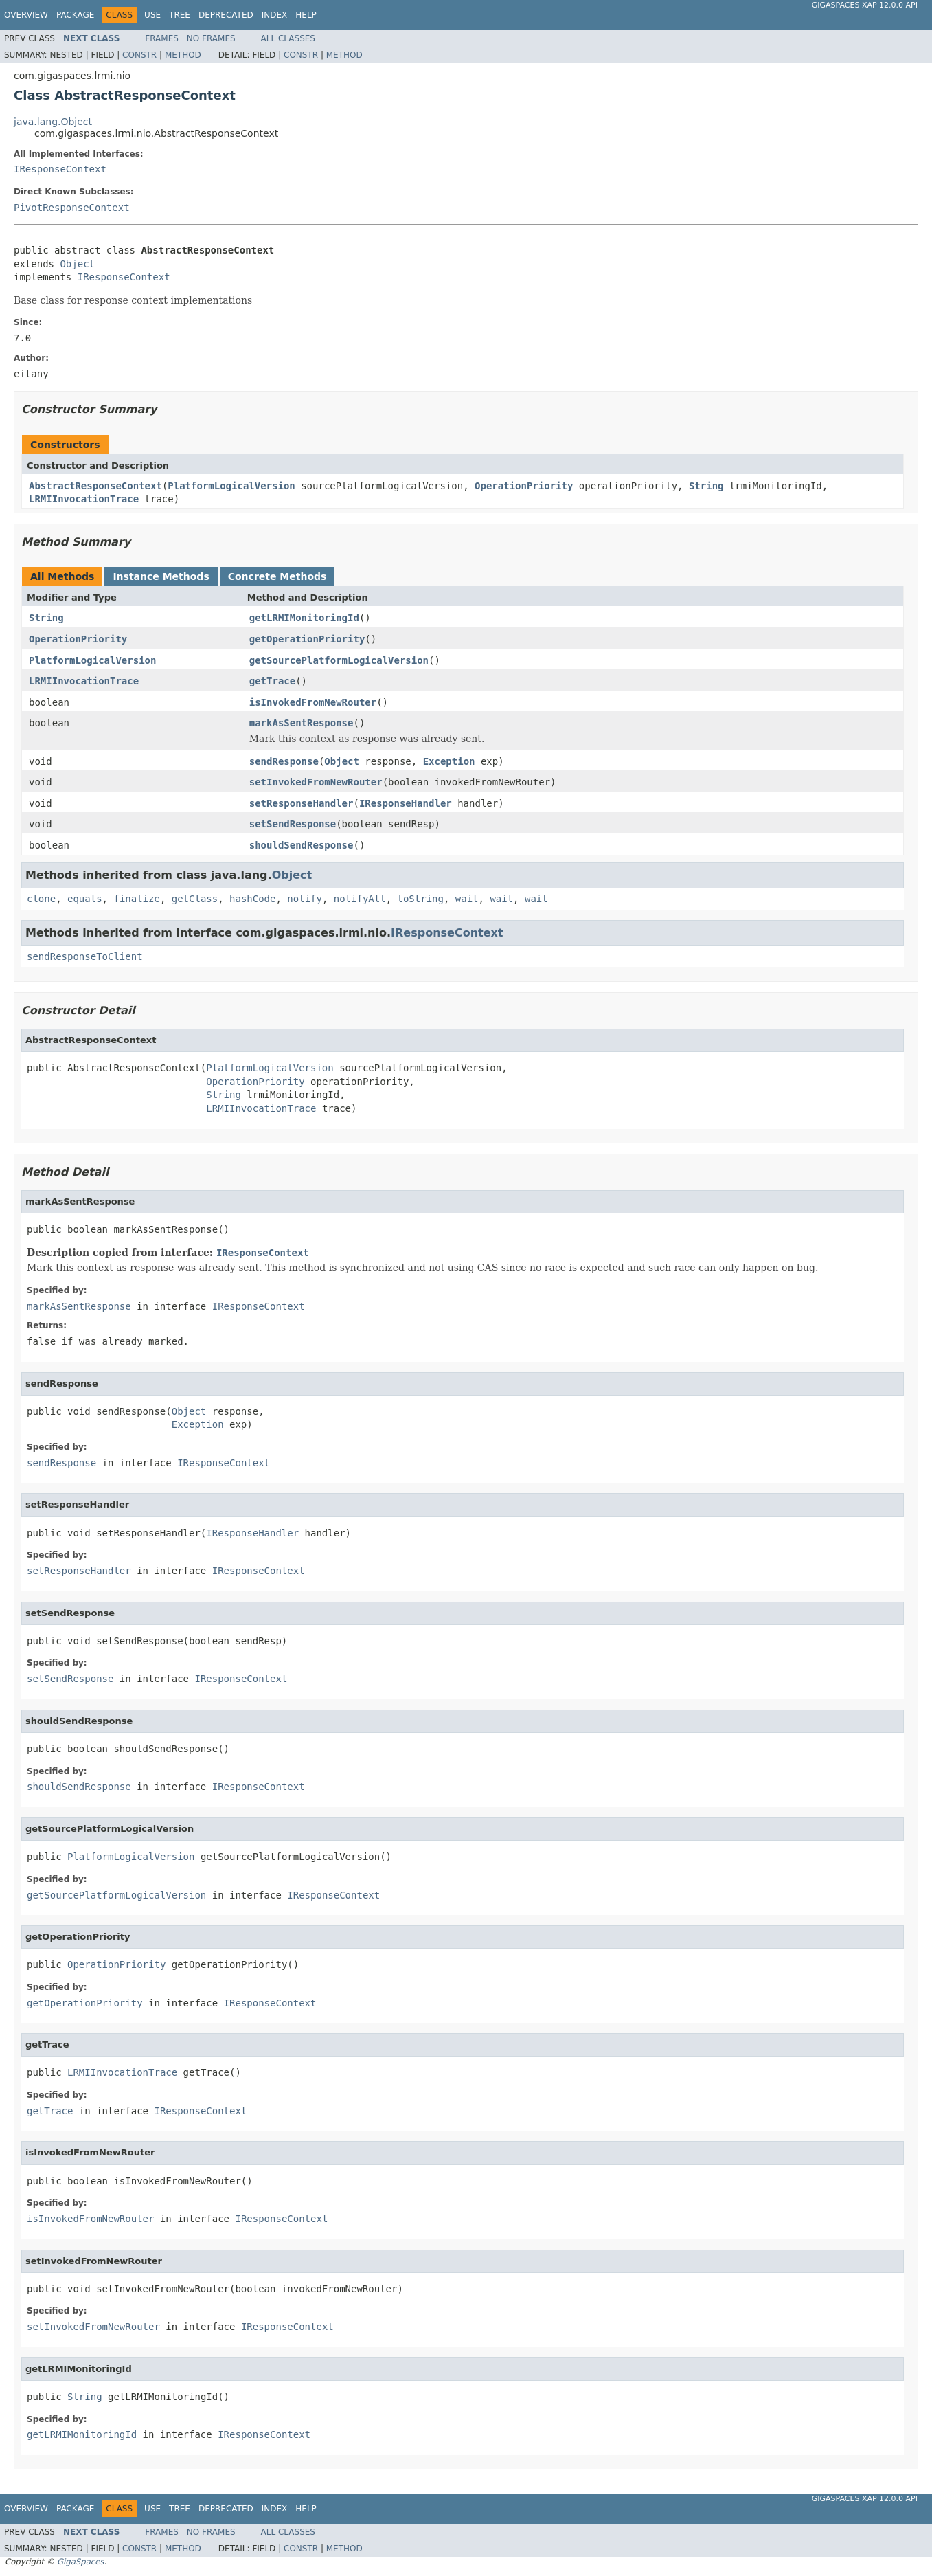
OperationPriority (524, 485)
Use (152, 15)
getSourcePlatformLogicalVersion (339, 660)
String (706, 485)
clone (41, 898)
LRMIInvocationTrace (84, 498)
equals (84, 898)
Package (75, 15)
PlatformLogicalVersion (231, 485)
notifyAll (360, 898)
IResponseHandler (405, 803)
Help (306, 15)
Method (183, 55)
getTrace (272, 680)
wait (467, 898)
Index (275, 15)
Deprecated (225, 15)
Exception (449, 761)
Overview (26, 15)
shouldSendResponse (301, 845)
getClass (195, 898)
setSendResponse (292, 823)
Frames (162, 38)
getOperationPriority (307, 639)
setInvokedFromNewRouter (316, 781)
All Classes (288, 38)
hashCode (252, 898)
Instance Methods (161, 576)
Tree (179, 15)
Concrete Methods (277, 576)
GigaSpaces (80, 2561)
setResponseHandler (301, 803)
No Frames (211, 38)
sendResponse (284, 761)
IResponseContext (60, 169)
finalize (136, 898)
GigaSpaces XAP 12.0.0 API (865, 5)
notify (304, 898)
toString (421, 898)
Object (77, 263)
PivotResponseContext (72, 207)
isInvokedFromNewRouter (312, 702)
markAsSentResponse (301, 722)
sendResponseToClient (85, 956)
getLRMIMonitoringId (304, 617)
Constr (139, 55)
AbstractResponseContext (95, 485)
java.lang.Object (53, 121)
